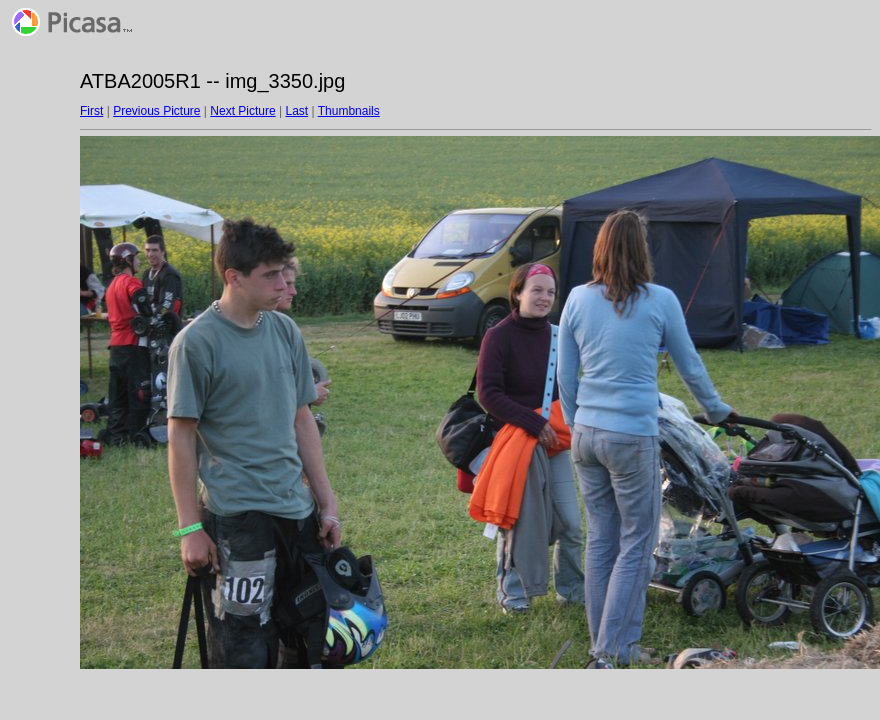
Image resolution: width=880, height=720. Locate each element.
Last (296, 111)
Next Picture (242, 111)
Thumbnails (349, 111)
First (91, 111)
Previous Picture (156, 111)
